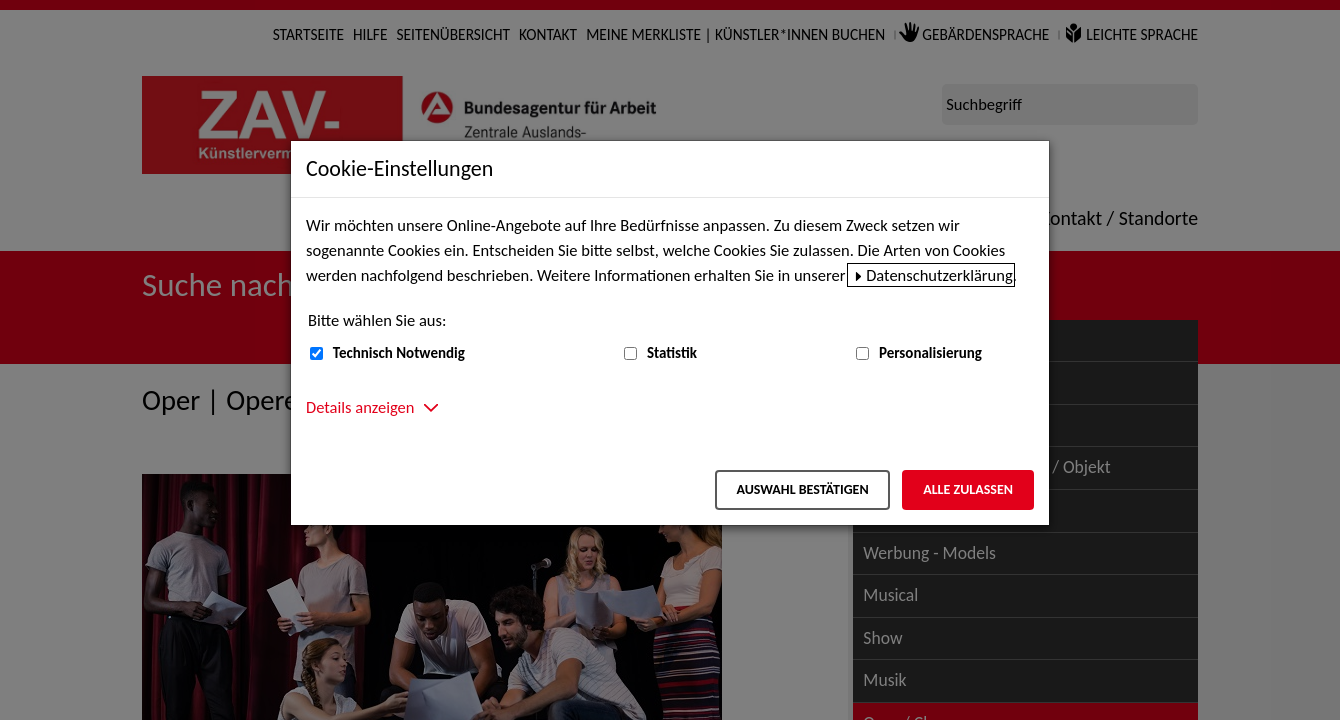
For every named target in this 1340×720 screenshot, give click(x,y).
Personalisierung (930, 353)
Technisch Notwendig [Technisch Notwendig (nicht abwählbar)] (399, 353)
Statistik (672, 353)
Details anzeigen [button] (360, 407)
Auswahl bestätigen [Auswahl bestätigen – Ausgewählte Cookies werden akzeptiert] (802, 489)
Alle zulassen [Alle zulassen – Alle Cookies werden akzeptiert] (968, 489)
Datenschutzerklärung (939, 275)
